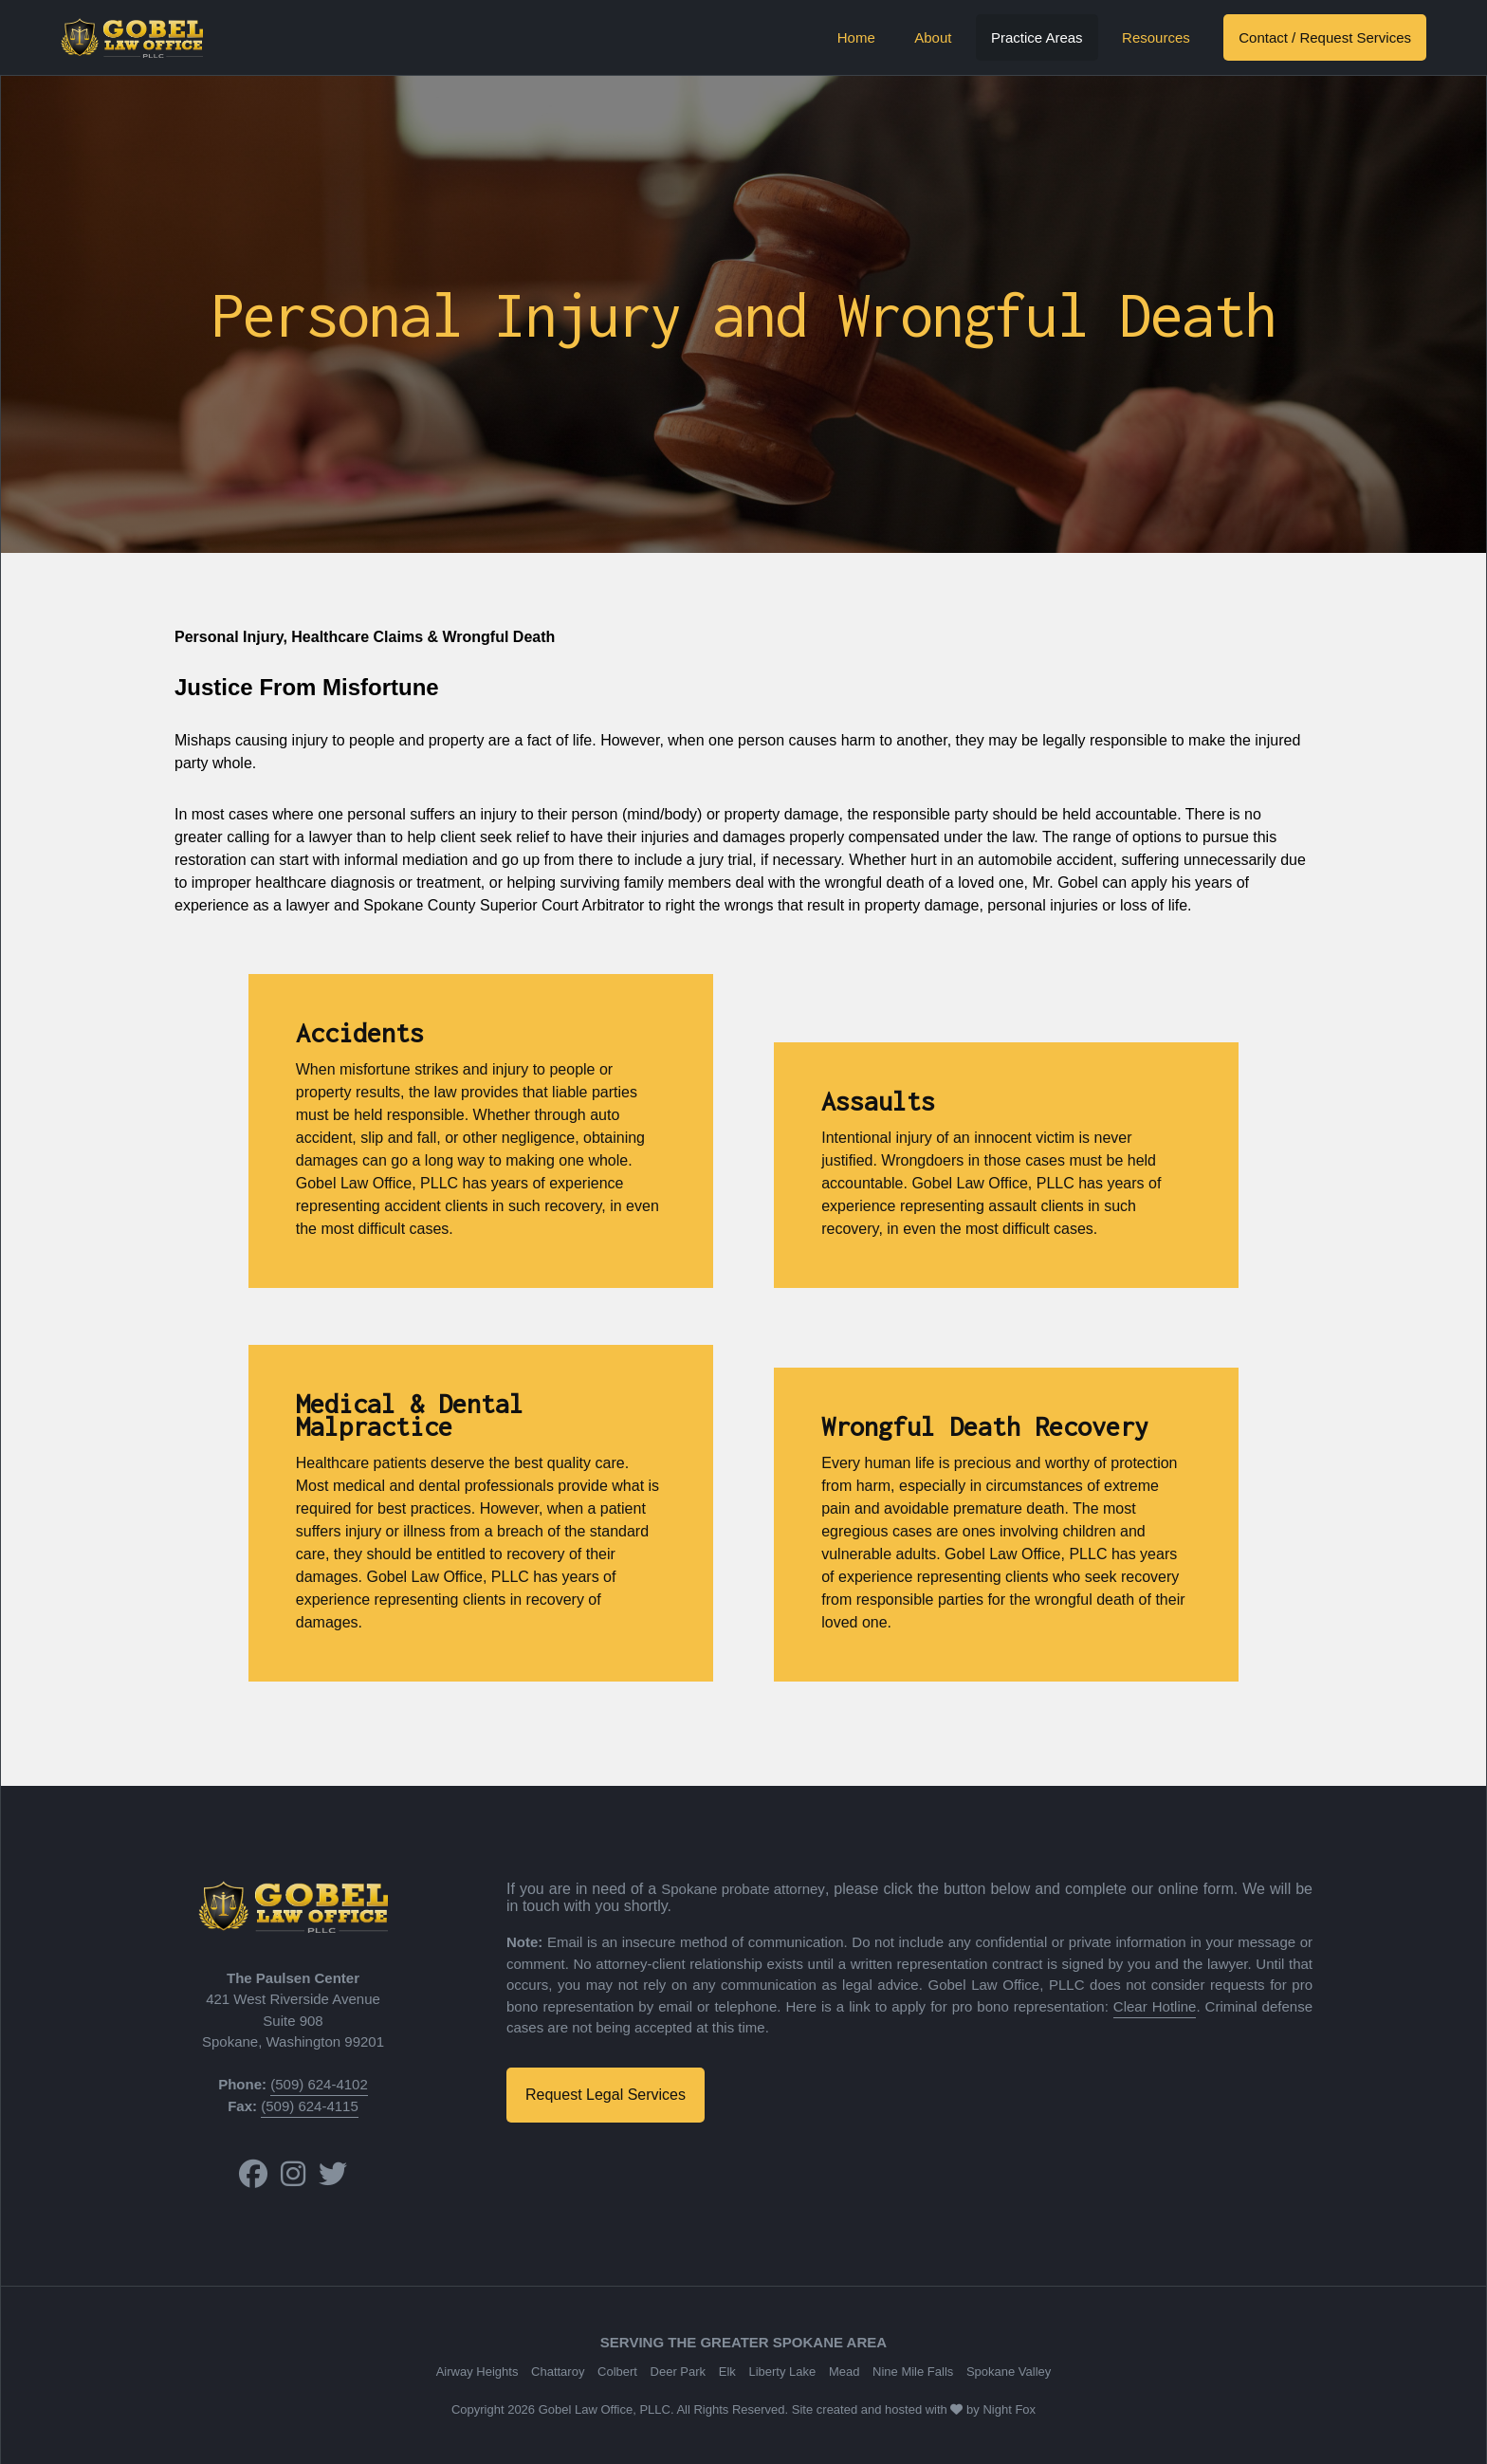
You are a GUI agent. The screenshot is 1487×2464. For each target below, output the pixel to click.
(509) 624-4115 (309, 2106)
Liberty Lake (782, 2371)
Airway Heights (477, 2371)
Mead (844, 2371)
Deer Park (679, 2371)
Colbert (617, 2371)
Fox (1025, 2409)
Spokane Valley (1008, 2371)
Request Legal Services (605, 2095)
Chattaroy (557, 2371)
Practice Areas (1037, 37)
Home (856, 37)
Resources (1156, 37)
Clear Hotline (1155, 2006)
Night (996, 2409)
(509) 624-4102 (319, 2084)
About (932, 37)
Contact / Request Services (1325, 37)
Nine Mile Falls (912, 2371)
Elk (727, 2371)
